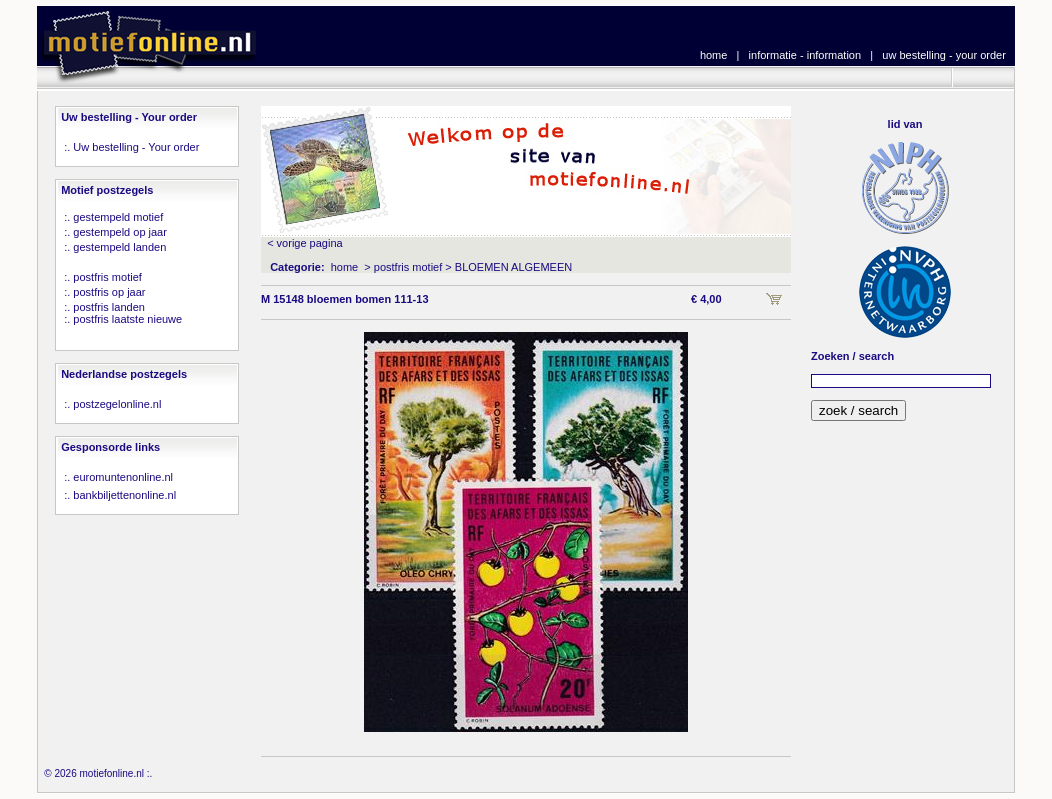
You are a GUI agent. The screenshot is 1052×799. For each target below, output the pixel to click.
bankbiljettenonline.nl (124, 495)
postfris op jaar (109, 292)
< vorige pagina (305, 243)
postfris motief (107, 277)
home (714, 55)
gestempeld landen (119, 247)
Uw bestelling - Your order (136, 147)
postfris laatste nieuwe (127, 319)
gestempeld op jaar (120, 232)
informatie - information (805, 55)
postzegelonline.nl (117, 404)
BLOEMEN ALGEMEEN (513, 267)
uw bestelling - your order (944, 55)
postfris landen (109, 307)
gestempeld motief (118, 217)
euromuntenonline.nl (123, 477)
